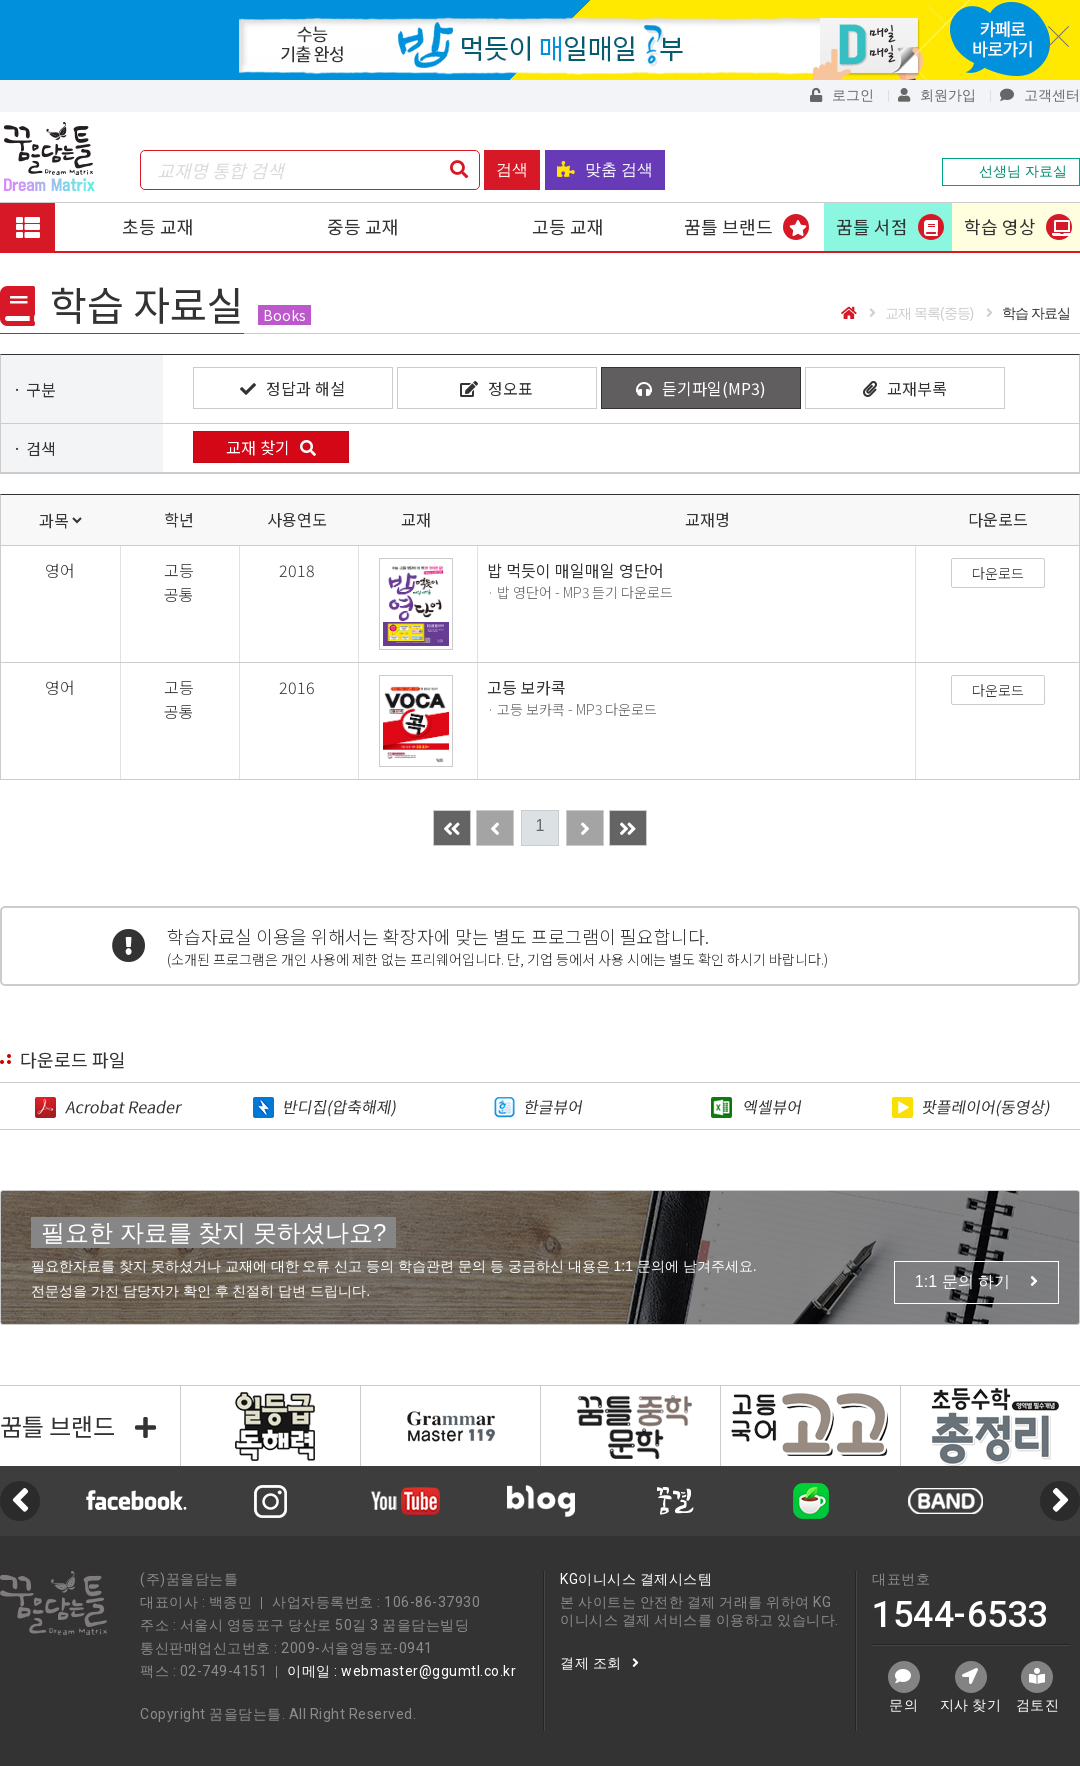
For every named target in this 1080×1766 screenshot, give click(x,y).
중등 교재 (363, 226)
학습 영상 (1000, 226)
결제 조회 (599, 1663)
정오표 (496, 388)
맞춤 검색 (605, 169)
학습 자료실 (1028, 313)
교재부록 (905, 388)
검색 (512, 169)
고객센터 (1040, 95)
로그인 (842, 95)
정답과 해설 (292, 388)
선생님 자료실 (1011, 171)
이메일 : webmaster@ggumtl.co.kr (401, 1671)
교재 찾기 (271, 447)
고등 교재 (568, 226)
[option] (540, 1501)
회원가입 (937, 95)
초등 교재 (158, 226)
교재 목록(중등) (921, 313)
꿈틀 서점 (872, 226)
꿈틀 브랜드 (728, 226)
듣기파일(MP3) (701, 388)
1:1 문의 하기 (976, 1281)
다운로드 (998, 573)
